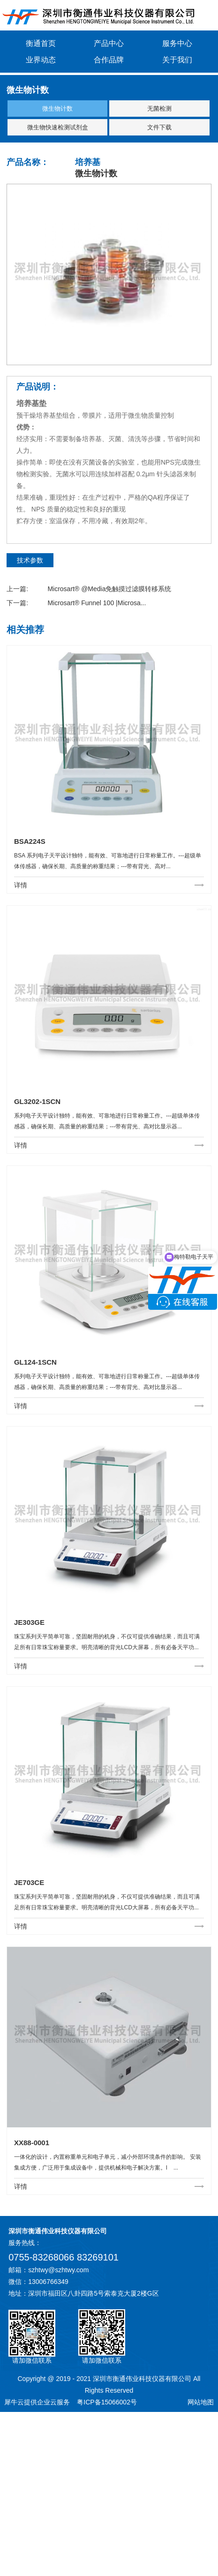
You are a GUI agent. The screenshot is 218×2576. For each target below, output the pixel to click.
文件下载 (159, 127)
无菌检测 (159, 108)
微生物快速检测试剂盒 (57, 127)
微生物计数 (57, 108)
